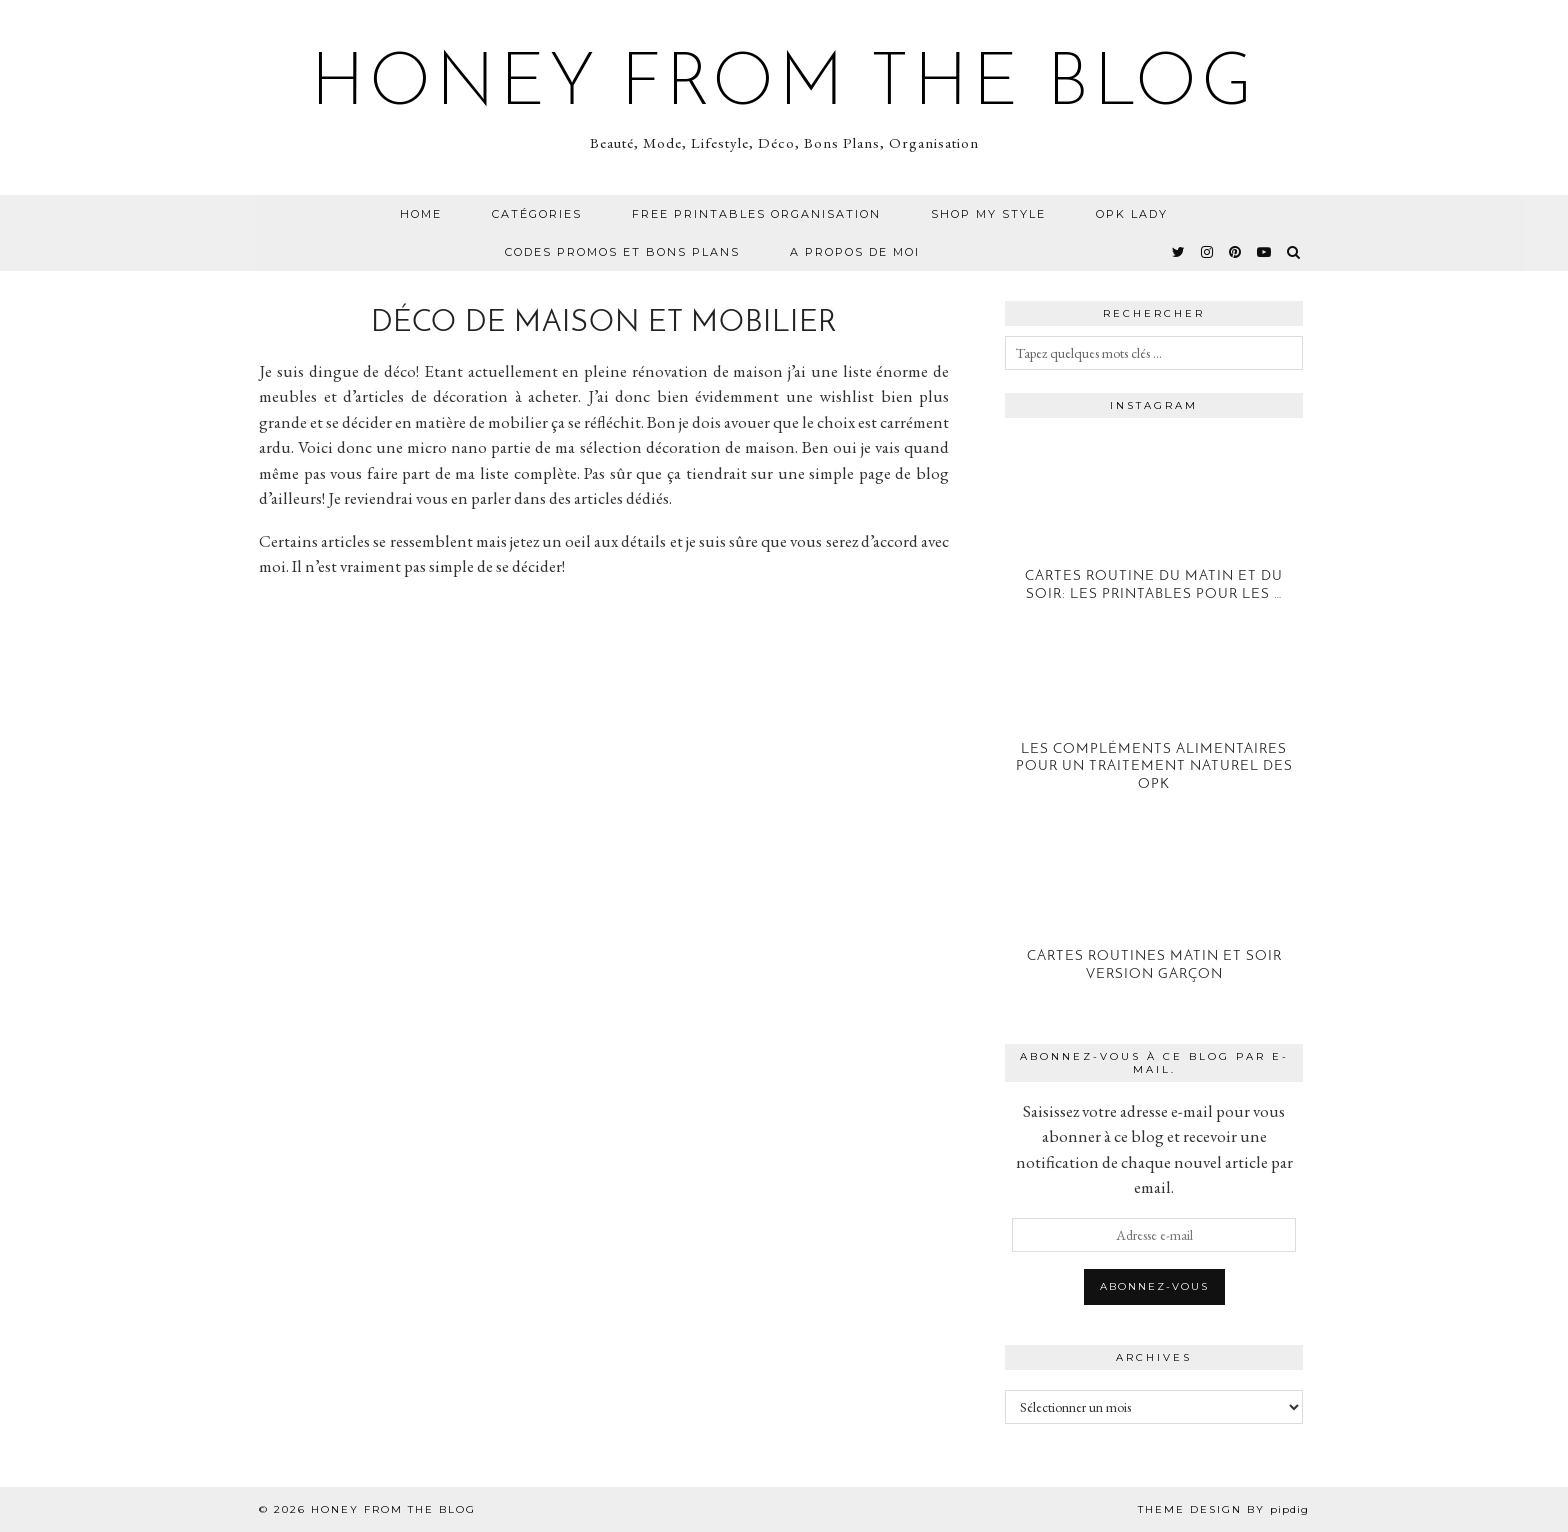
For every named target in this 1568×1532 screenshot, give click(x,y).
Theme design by (1223, 1509)
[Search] (1294, 252)
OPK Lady (1132, 214)
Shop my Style (988, 214)
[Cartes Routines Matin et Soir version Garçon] (1154, 918)
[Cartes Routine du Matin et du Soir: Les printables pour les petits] (1154, 538)
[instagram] (1208, 252)
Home (421, 214)
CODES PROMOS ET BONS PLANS (622, 252)
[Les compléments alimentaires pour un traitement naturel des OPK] (1154, 728)
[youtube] (1265, 252)
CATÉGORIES (537, 214)
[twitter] (1179, 252)
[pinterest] (1236, 252)
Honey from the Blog (784, 86)
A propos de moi (855, 252)
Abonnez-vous (1154, 1286)
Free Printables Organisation (756, 214)
